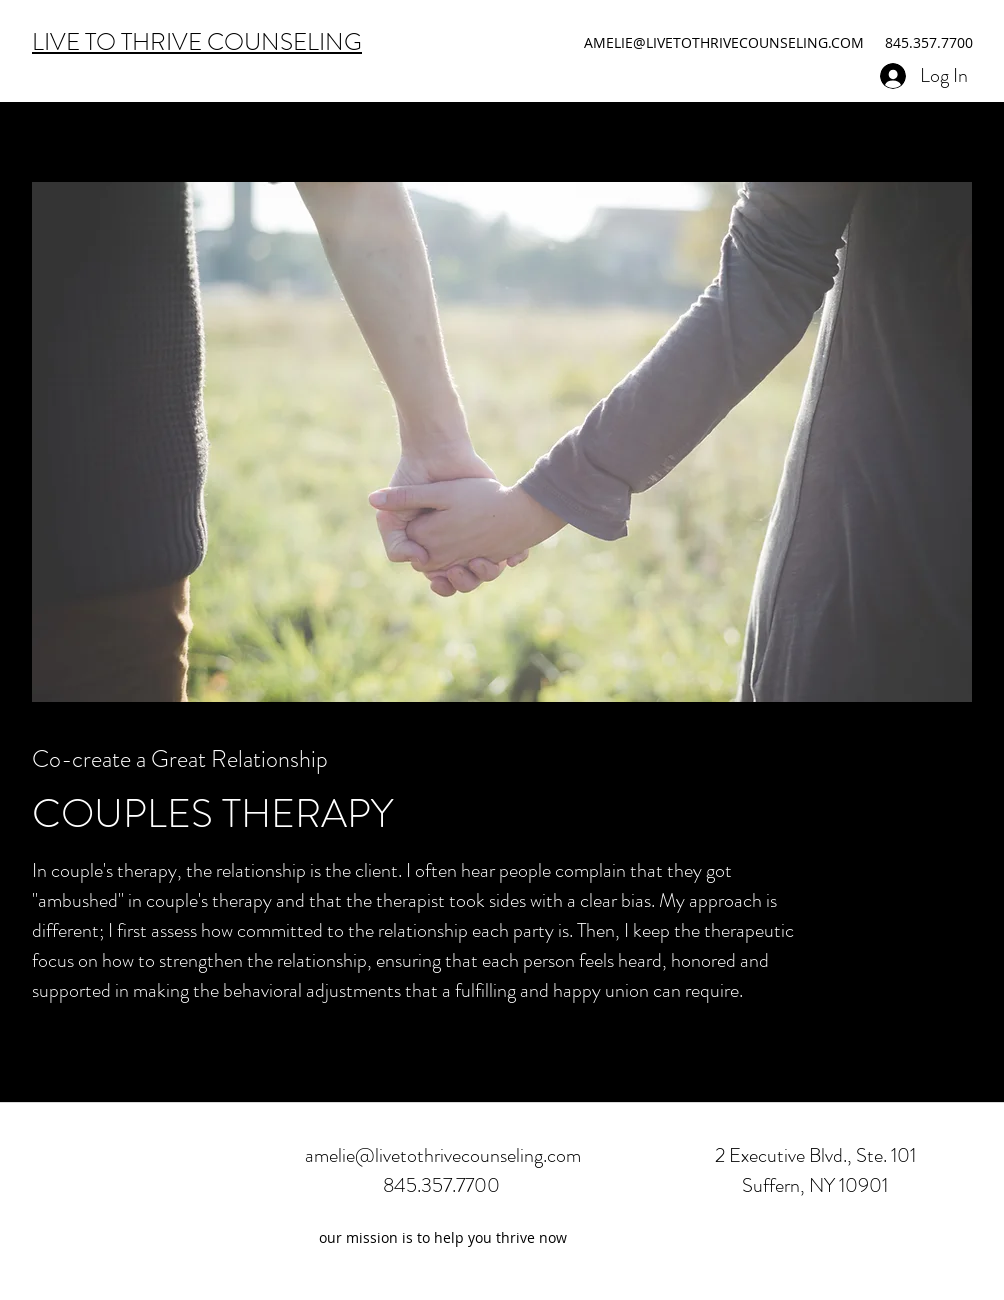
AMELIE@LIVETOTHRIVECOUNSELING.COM (724, 42)
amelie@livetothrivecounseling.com (443, 1155)
